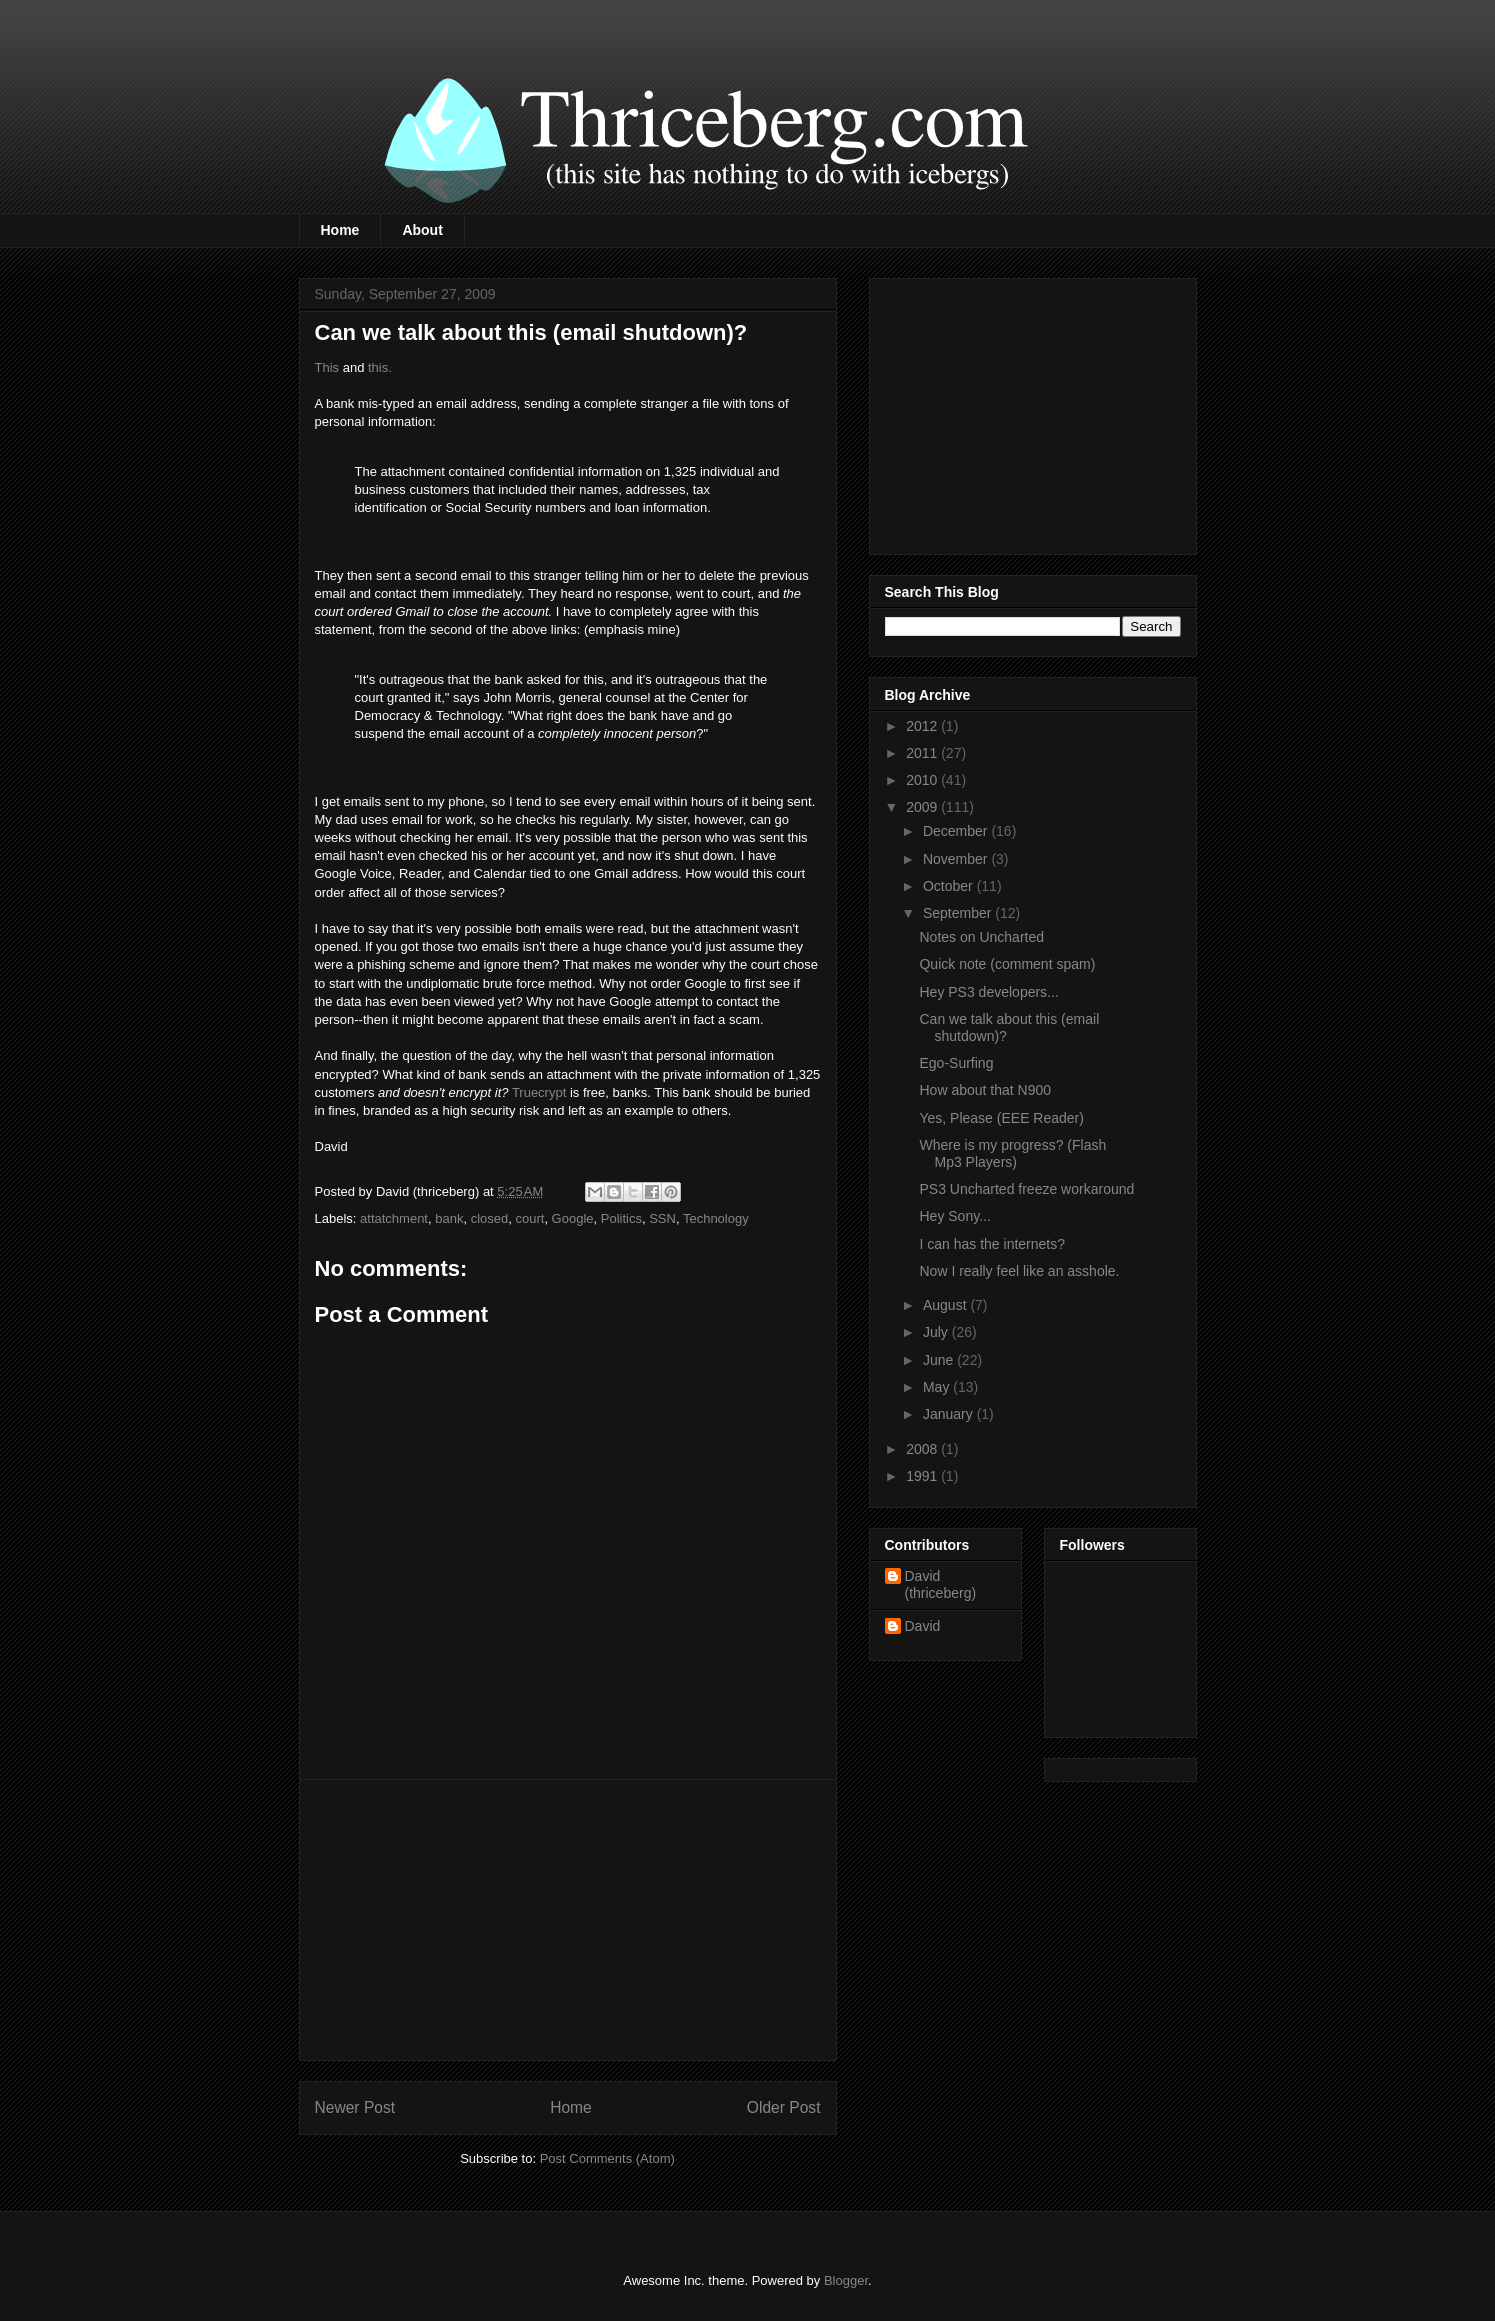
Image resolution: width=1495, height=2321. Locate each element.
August (946, 1305)
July (937, 1332)
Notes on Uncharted (981, 937)
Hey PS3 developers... (988, 992)
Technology (716, 1218)
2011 (923, 753)
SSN (662, 1218)
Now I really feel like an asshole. (1019, 1271)
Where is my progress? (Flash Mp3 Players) (1012, 1153)
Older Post (784, 2107)
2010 (923, 780)
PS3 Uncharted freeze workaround (1026, 1189)
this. (380, 367)
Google (573, 1218)
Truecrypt (539, 1092)
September (959, 913)
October (950, 886)
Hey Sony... (954, 1216)
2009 (923, 807)
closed (490, 1218)
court (529, 1218)
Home (340, 230)
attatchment (394, 1218)
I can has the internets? (992, 1244)
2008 (923, 1449)
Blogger (846, 2280)
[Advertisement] (568, 1920)
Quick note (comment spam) (1007, 964)
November (957, 859)
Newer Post (355, 2107)
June (940, 1360)
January (950, 1414)
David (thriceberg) (941, 1584)
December (957, 831)
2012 (923, 726)
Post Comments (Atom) (607, 2158)
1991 (923, 1476)
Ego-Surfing (956, 1063)
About (422, 230)
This (327, 367)
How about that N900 (985, 1090)
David (923, 1626)
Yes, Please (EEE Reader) (1001, 1118)
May (938, 1387)
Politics (621, 1218)
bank (449, 1218)
